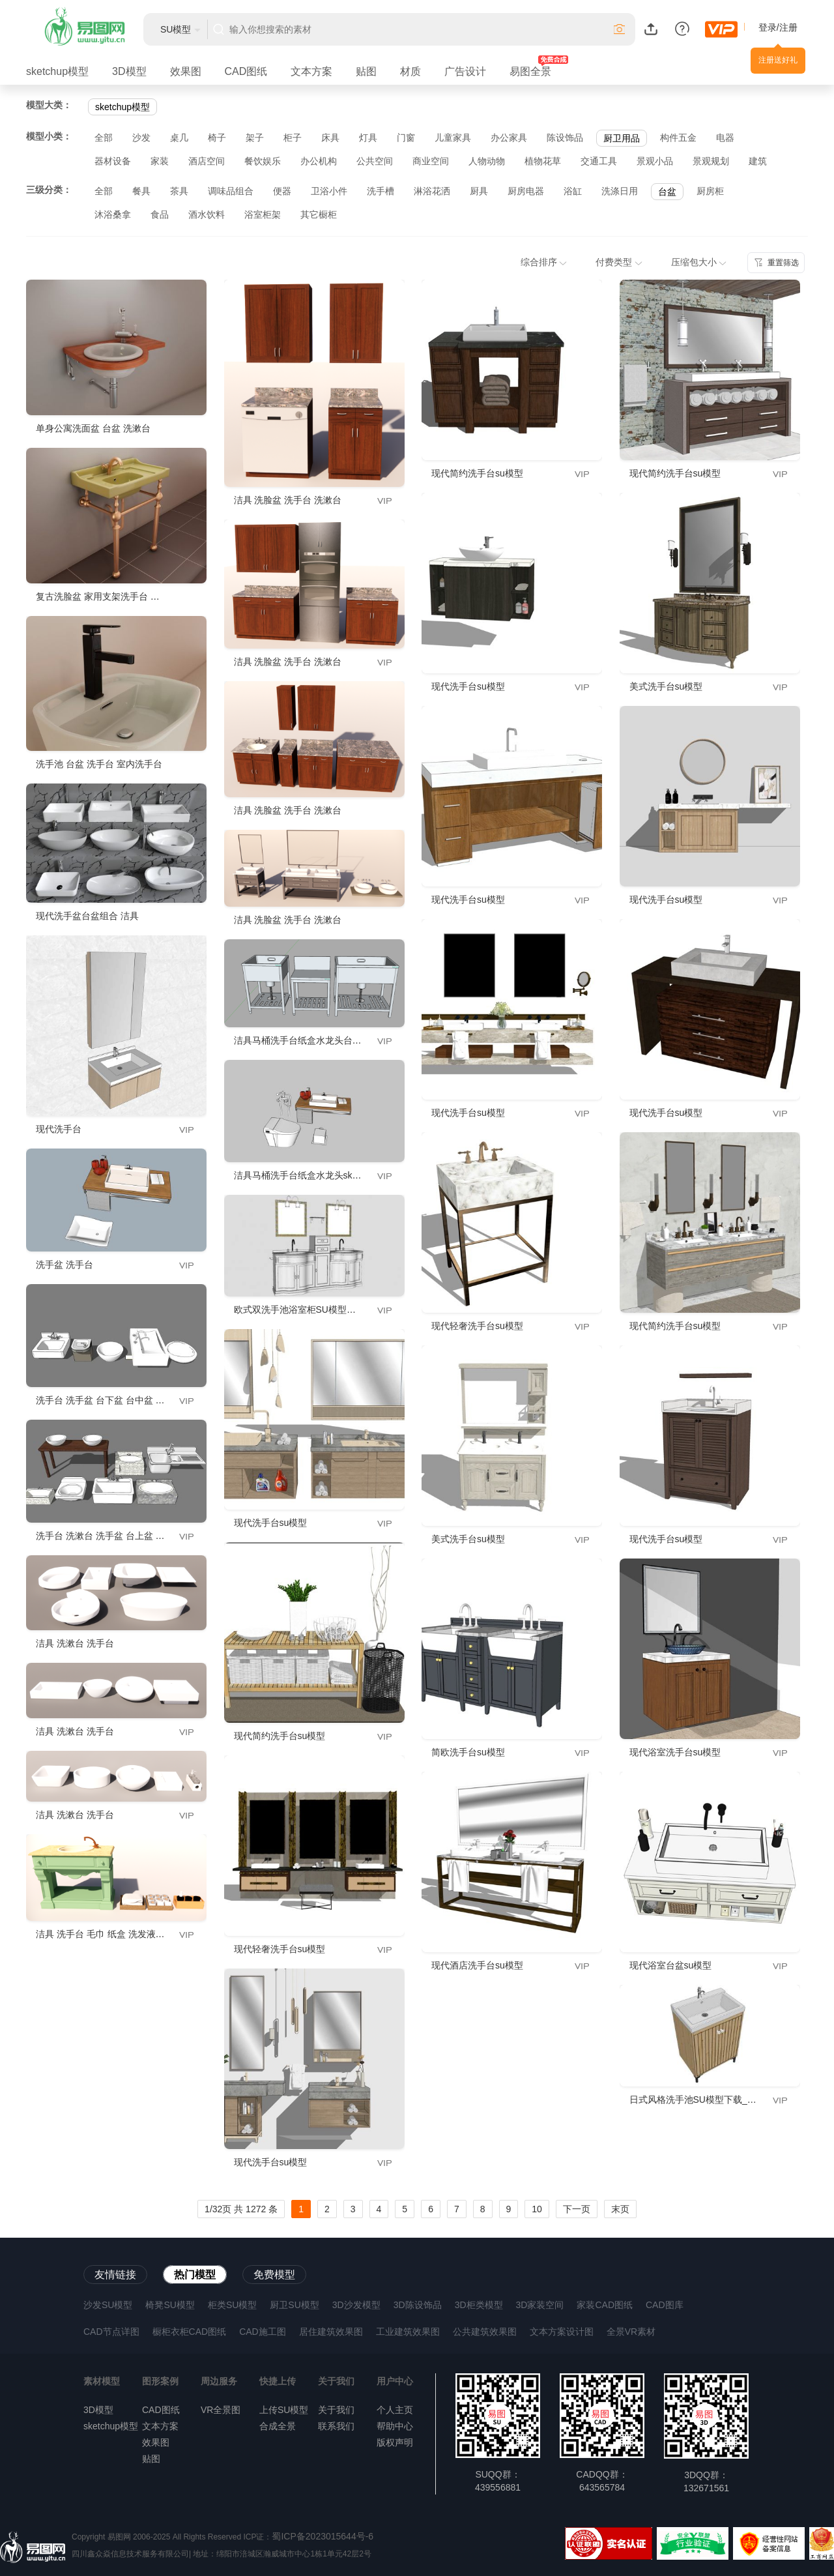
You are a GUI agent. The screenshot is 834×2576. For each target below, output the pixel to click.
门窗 (406, 137)
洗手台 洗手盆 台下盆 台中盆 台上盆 (109, 1400)
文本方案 (311, 71)
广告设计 (465, 71)
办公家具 (509, 137)
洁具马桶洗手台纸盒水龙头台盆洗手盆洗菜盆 (325, 1040)
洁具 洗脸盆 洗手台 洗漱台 (288, 500)
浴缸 (573, 191)
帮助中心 (395, 2426)
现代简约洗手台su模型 (280, 1736)
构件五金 (678, 137)
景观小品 (655, 161)
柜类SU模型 (232, 2305)
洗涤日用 (619, 191)
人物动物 (486, 161)
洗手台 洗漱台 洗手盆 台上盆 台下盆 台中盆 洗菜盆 (139, 1535)
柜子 (292, 137)
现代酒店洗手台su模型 (477, 1965)
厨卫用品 (621, 138)
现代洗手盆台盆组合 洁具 (87, 916)
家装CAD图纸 (605, 2305)
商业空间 (430, 161)
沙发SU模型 (107, 2305)
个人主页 (395, 2410)
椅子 (217, 137)
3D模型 (129, 71)
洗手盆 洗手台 (64, 1264)
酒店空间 (206, 161)
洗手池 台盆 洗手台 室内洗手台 (99, 764)
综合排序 (544, 262)
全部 (103, 137)
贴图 (366, 71)
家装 (160, 161)
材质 (410, 71)
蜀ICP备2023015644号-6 (322, 2536)
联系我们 (336, 2426)
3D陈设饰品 (418, 2305)
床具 (330, 137)
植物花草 (543, 161)
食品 (160, 214)
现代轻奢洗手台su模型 (280, 1949)
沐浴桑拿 (112, 214)
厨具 (479, 191)
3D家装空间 (540, 2305)
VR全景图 (220, 2410)
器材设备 (112, 161)
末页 (620, 2209)
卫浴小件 (329, 191)
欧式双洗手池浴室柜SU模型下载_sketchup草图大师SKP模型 (357, 1309)
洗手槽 (380, 191)
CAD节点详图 (111, 2331)
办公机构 (318, 161)
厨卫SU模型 (294, 2305)
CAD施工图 (262, 2331)
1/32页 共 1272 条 (241, 2209)
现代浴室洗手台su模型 (675, 1752)
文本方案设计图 (562, 2331)
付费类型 (619, 262)
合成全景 (277, 2426)
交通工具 (599, 161)
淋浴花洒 (432, 191)
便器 (282, 191)
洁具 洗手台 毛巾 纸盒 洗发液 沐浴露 (110, 1934)
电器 (725, 137)
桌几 (179, 137)
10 (537, 2209)
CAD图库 (664, 2305)
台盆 (667, 191)
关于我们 (336, 2410)
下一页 (576, 2209)
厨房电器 (526, 191)
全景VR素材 (631, 2331)
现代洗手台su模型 (271, 1522)
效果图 (185, 71)
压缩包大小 (699, 262)
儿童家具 (453, 137)
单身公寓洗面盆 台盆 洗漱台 (93, 428)
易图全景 (530, 71)
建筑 (758, 161)
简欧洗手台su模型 (468, 1752)
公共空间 (374, 161)
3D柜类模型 (479, 2305)
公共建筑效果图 (485, 2331)
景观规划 (711, 161)
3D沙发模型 (356, 2305)
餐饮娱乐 (262, 161)
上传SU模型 (283, 2410)
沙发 (141, 137)
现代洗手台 (58, 1129)
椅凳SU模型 (169, 2305)
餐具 (141, 191)
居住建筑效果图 (331, 2331)
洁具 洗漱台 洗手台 (75, 1643)
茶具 (179, 191)
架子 (255, 137)
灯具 (368, 137)
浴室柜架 (262, 214)
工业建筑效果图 (408, 2331)
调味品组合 (230, 191)
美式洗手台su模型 (468, 1539)
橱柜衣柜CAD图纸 (189, 2331)
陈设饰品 (565, 137)
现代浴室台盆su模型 (670, 1965)
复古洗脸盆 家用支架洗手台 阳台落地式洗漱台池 (134, 596)
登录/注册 (778, 27)
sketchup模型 (57, 71)
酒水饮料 (206, 214)
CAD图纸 (246, 71)
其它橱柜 (318, 214)
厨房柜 (710, 191)
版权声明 (395, 2442)
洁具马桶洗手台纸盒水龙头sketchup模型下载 (325, 1175)
